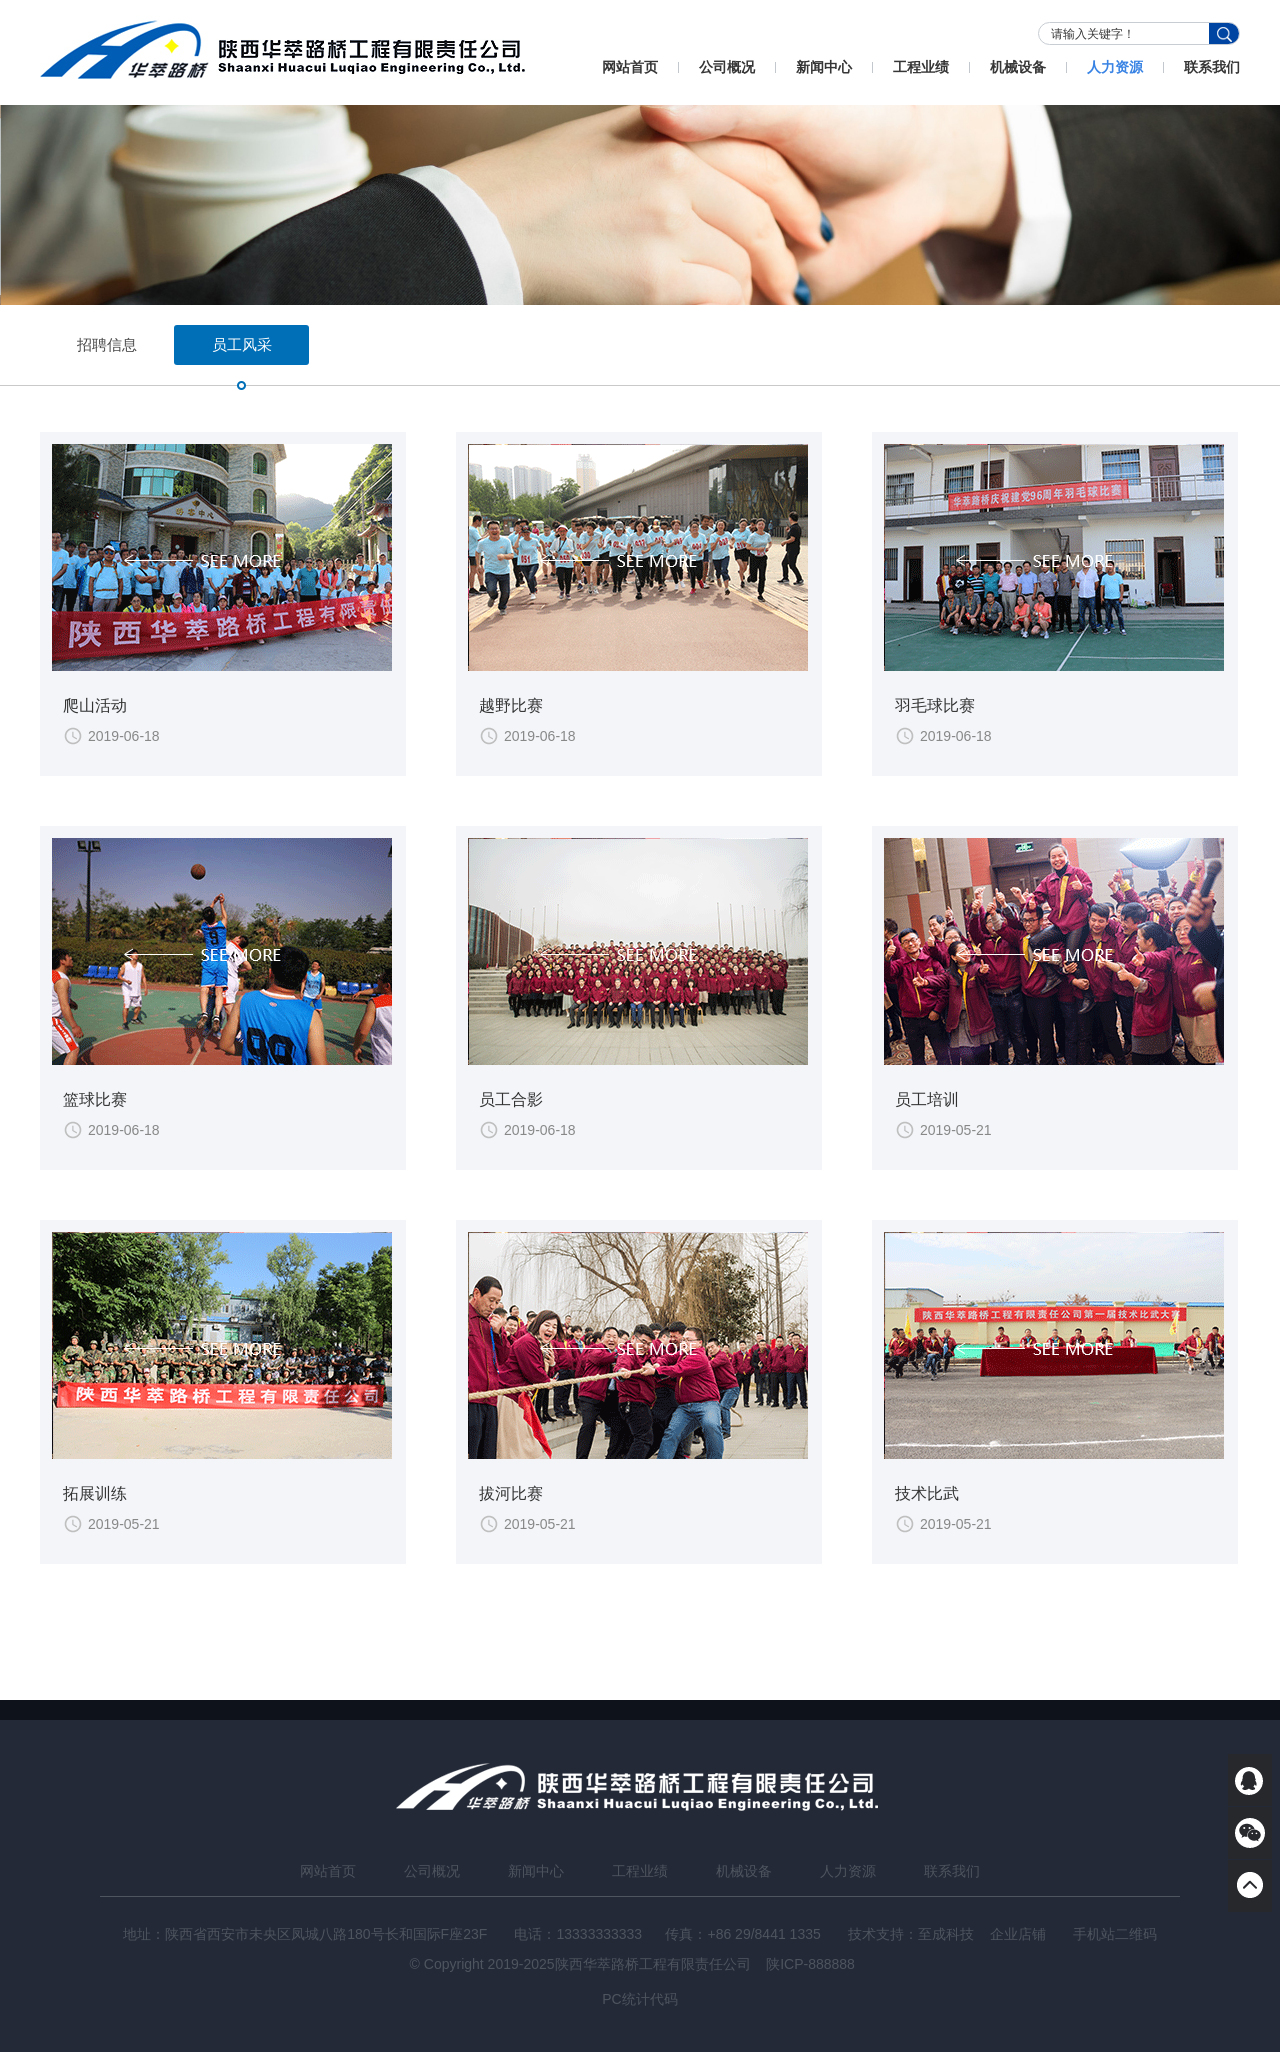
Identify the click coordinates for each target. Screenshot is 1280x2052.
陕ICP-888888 (810, 1964)
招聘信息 (107, 344)
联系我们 (1212, 67)
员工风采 (242, 350)
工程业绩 (921, 67)
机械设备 (1018, 67)
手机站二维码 (1115, 1934)
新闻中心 (824, 67)
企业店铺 (1018, 1934)
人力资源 (1115, 67)
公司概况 (727, 67)
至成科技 (946, 1934)
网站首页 (630, 67)
